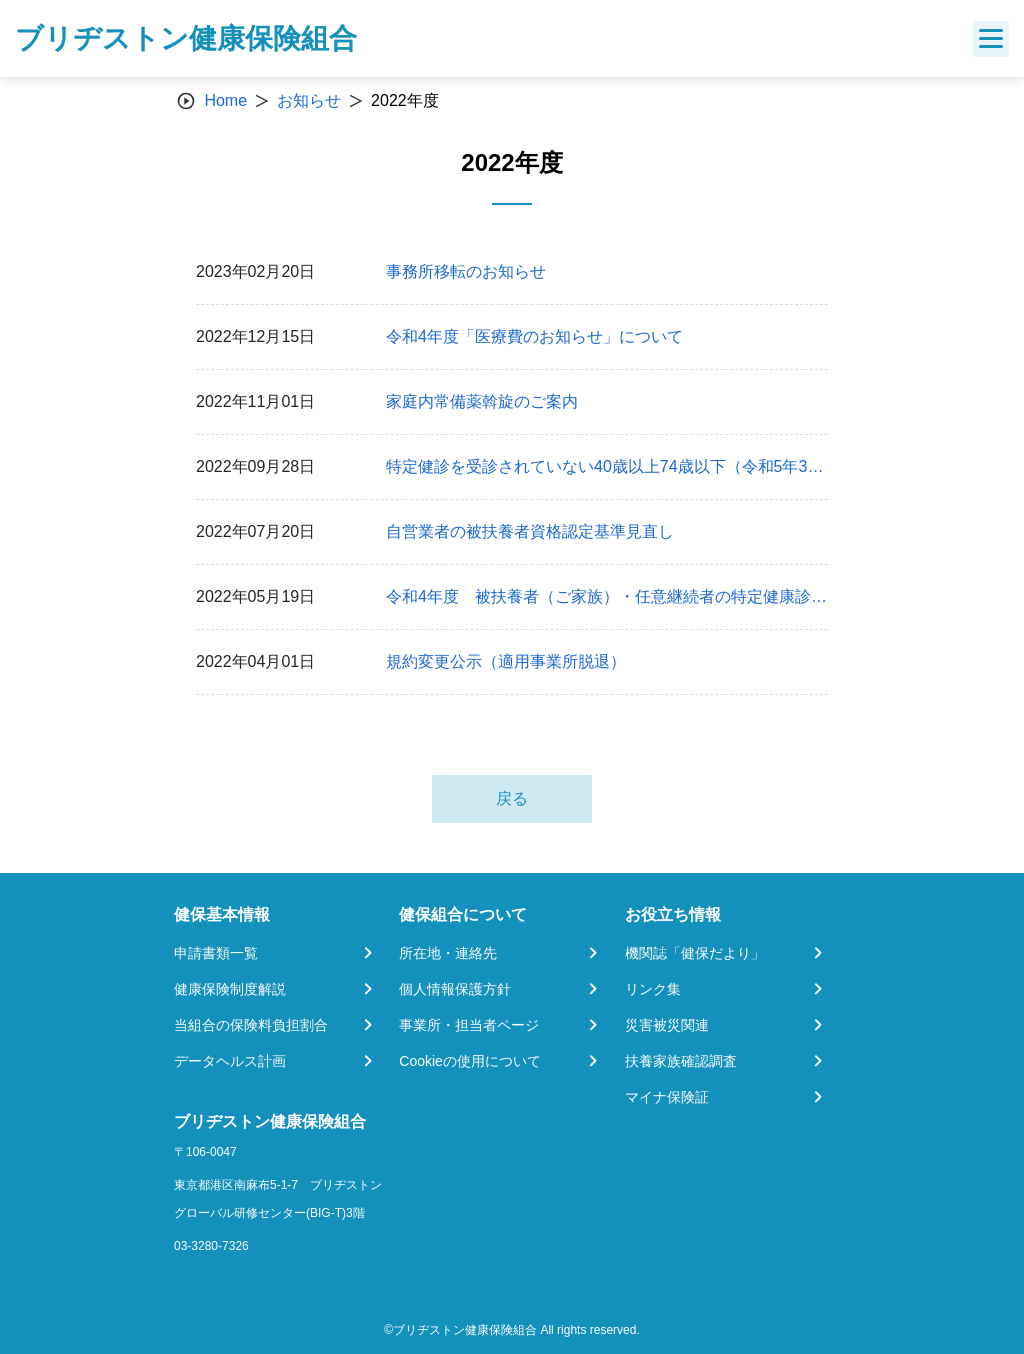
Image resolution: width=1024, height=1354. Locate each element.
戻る (512, 798)
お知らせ (309, 100)
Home (225, 100)
